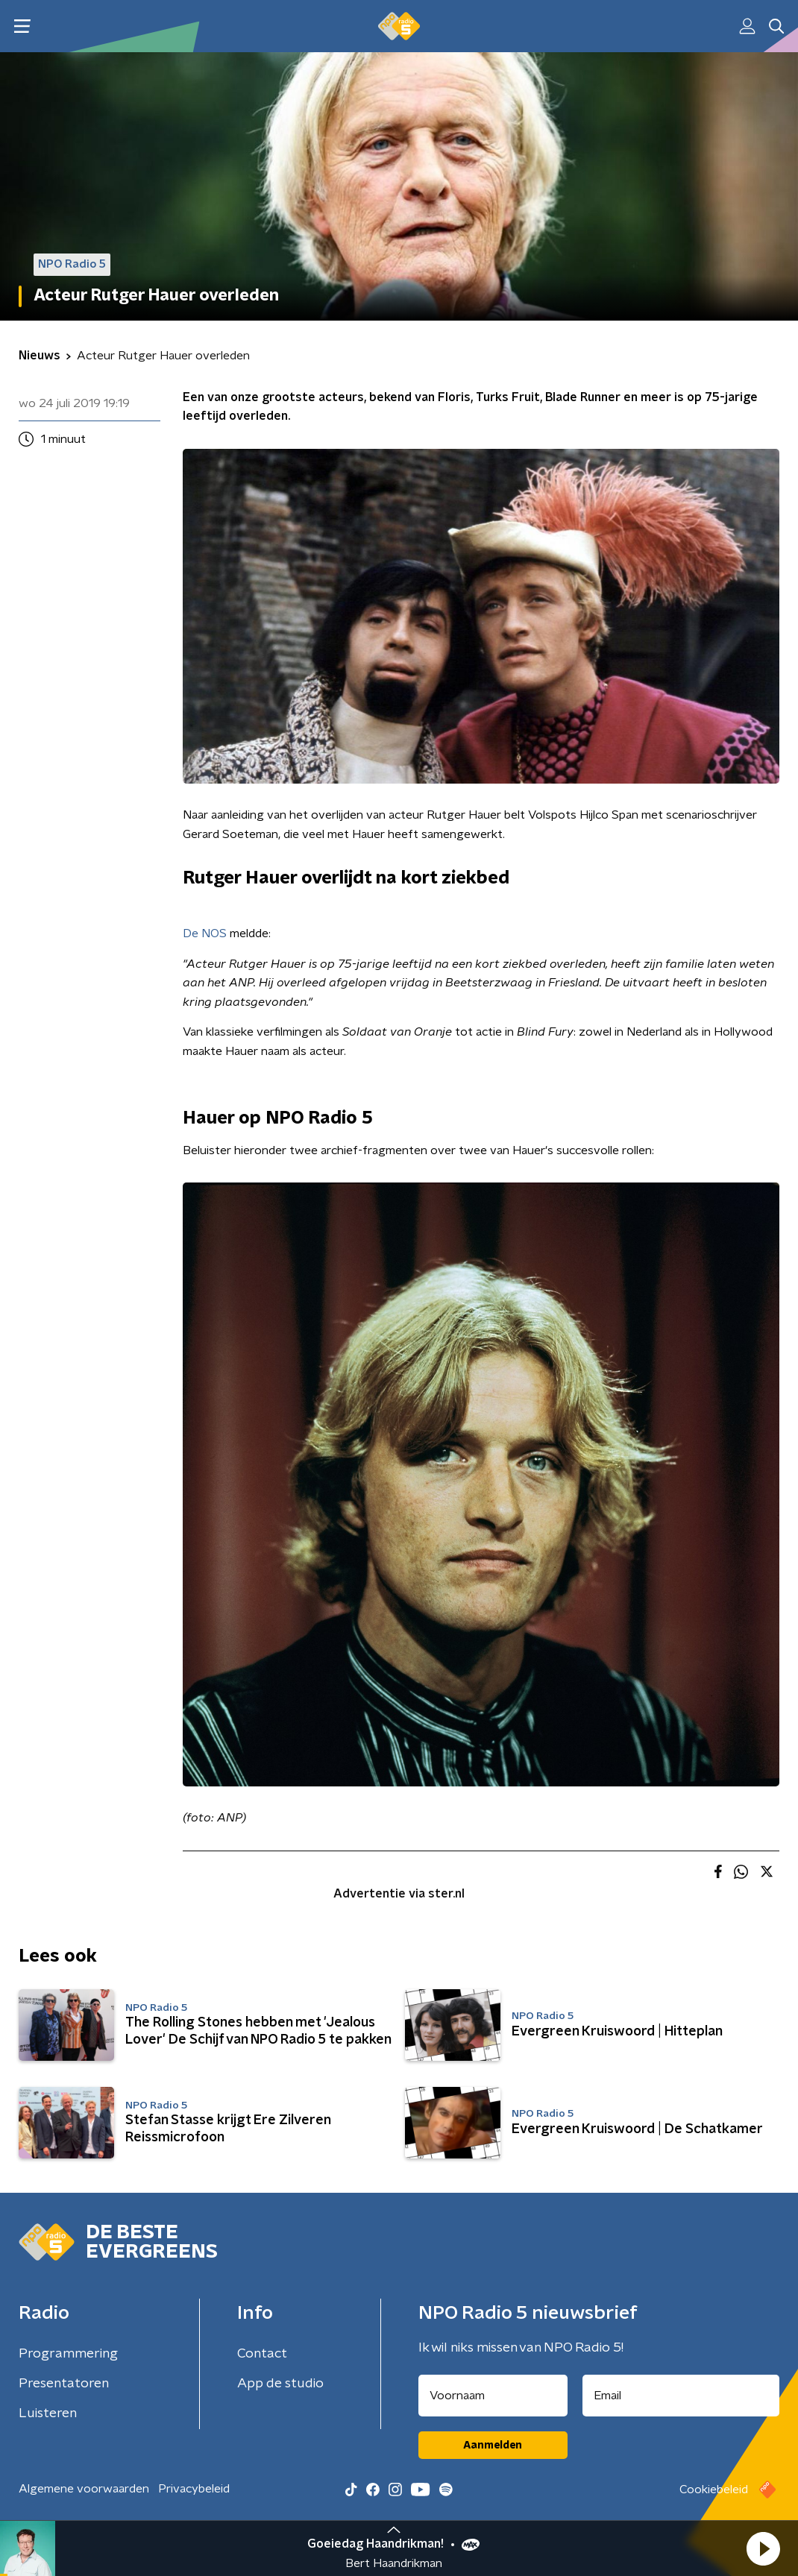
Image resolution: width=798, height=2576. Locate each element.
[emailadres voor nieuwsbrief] (681, 2395)
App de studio (280, 2383)
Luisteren (48, 2413)
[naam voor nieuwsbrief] (493, 2395)
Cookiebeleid (713, 2489)
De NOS (205, 933)
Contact (262, 2354)
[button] (763, 2548)
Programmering (68, 2354)
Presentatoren (64, 2383)
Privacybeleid (194, 2489)
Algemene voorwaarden (84, 2489)
